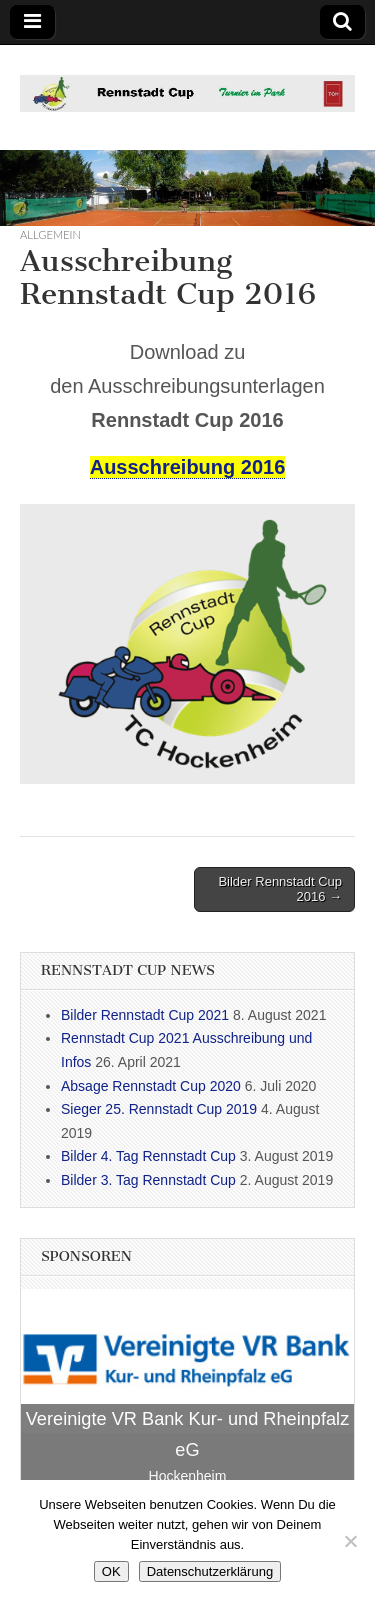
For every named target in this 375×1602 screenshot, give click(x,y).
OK (111, 1571)
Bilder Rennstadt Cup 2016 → (280, 889)
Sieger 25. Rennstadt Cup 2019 (159, 1109)
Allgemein (50, 234)
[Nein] (350, 1541)
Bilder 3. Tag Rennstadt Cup (148, 1180)
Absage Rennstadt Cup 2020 (151, 1086)
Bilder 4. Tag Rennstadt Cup (148, 1156)
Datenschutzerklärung (210, 1571)
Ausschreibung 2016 (188, 467)
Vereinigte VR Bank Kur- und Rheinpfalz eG (188, 1434)
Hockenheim (188, 1476)
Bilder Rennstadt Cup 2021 (145, 1015)
